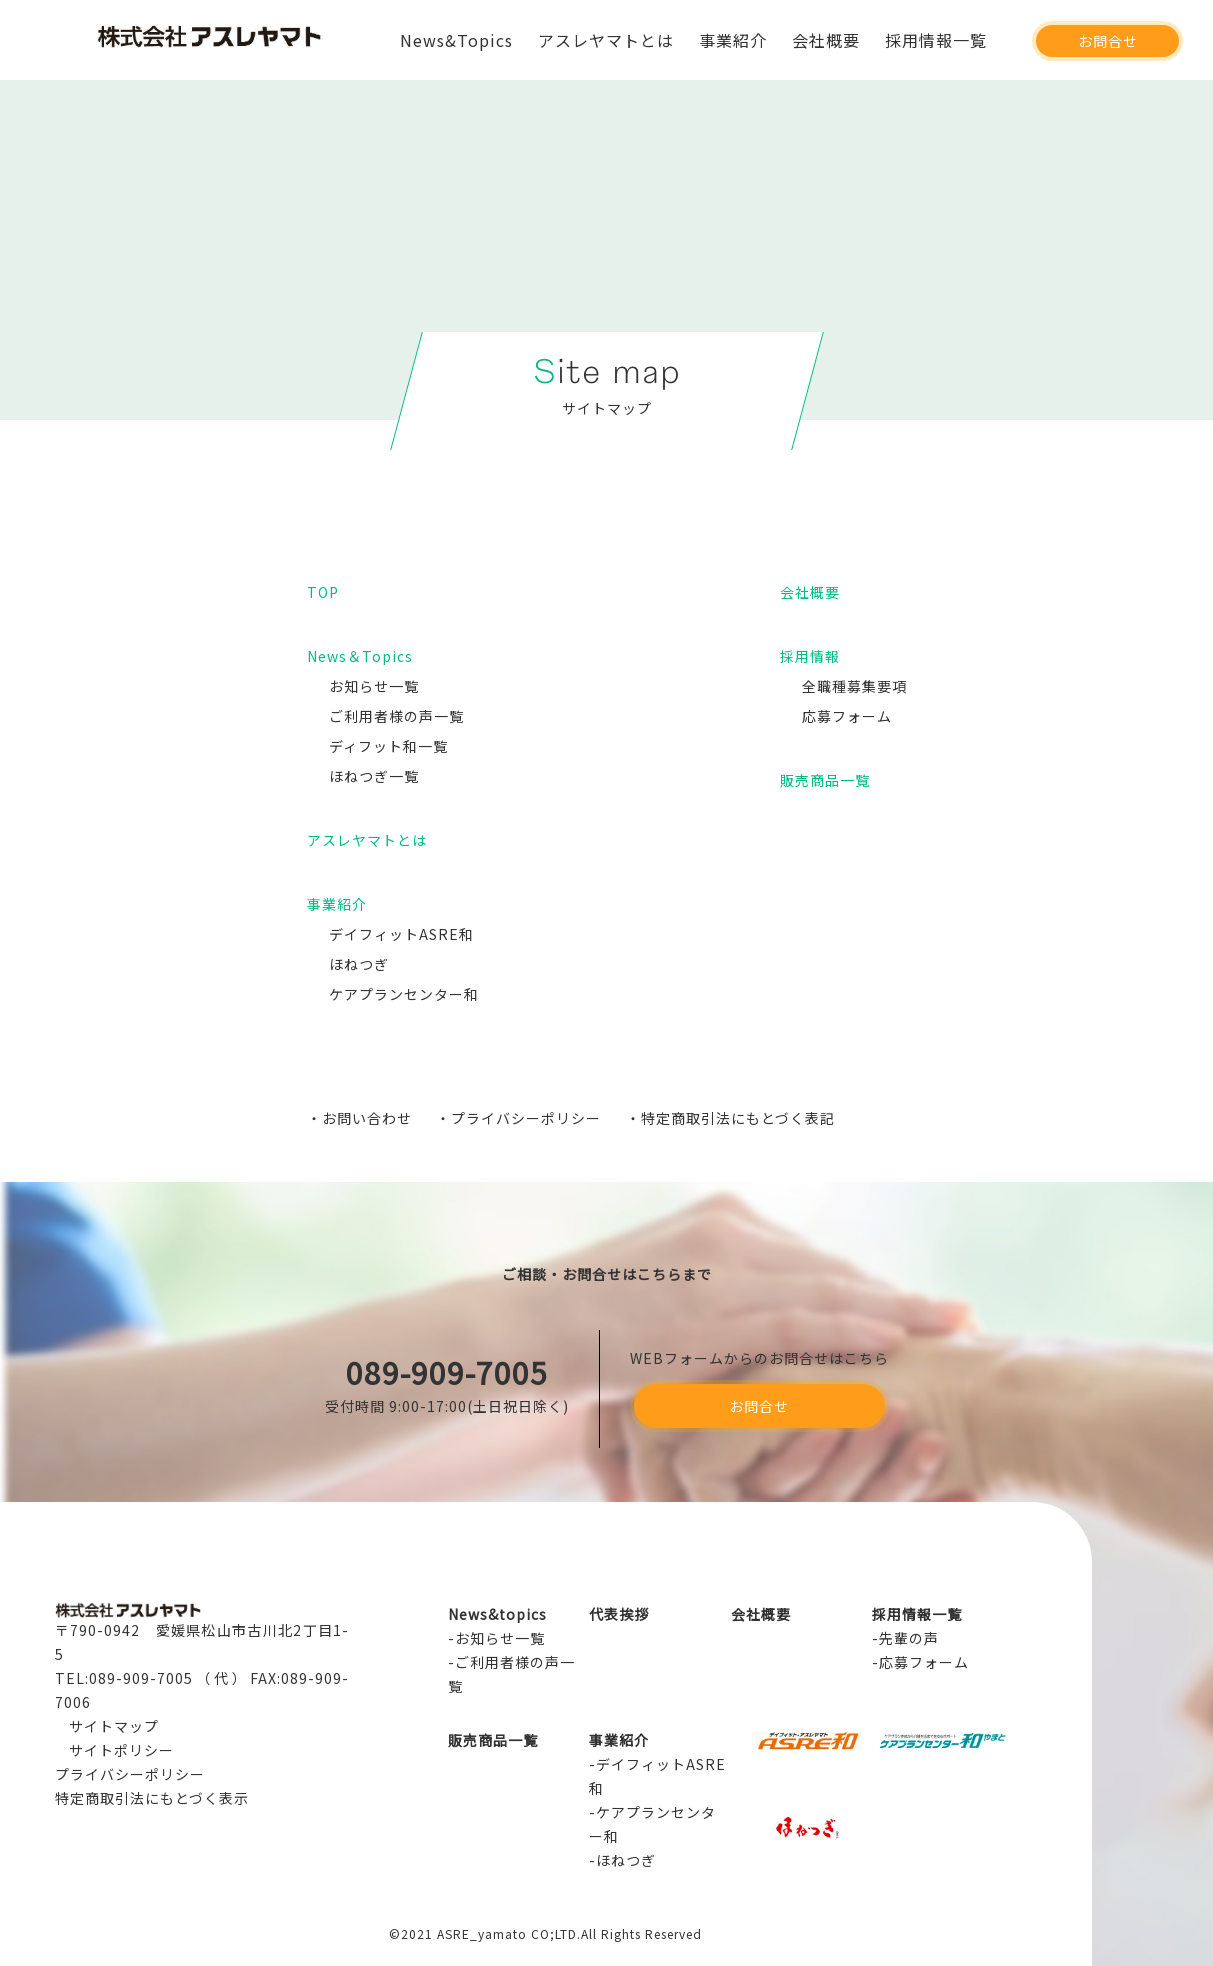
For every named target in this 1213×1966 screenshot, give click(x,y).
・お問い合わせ (359, 1118)
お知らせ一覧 (374, 686)
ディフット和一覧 (388, 746)
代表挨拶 (619, 1614)
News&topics (497, 1614)
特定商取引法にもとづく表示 (152, 1798)
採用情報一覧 (936, 40)
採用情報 (810, 656)
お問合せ (1108, 41)
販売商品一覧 (825, 780)
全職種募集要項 (854, 686)
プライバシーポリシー (130, 1774)
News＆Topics (360, 656)
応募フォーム (847, 716)
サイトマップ (114, 1726)
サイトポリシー (121, 1750)
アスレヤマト (210, 49)
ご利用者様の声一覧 (396, 716)
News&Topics (456, 40)
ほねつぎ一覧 (374, 776)
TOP (323, 592)
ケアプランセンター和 (404, 994)
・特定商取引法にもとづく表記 (730, 1118)
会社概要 (826, 40)
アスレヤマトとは (606, 40)
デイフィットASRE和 (401, 934)
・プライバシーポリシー (518, 1118)
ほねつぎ (359, 964)
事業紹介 (733, 40)
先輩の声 (909, 1638)
